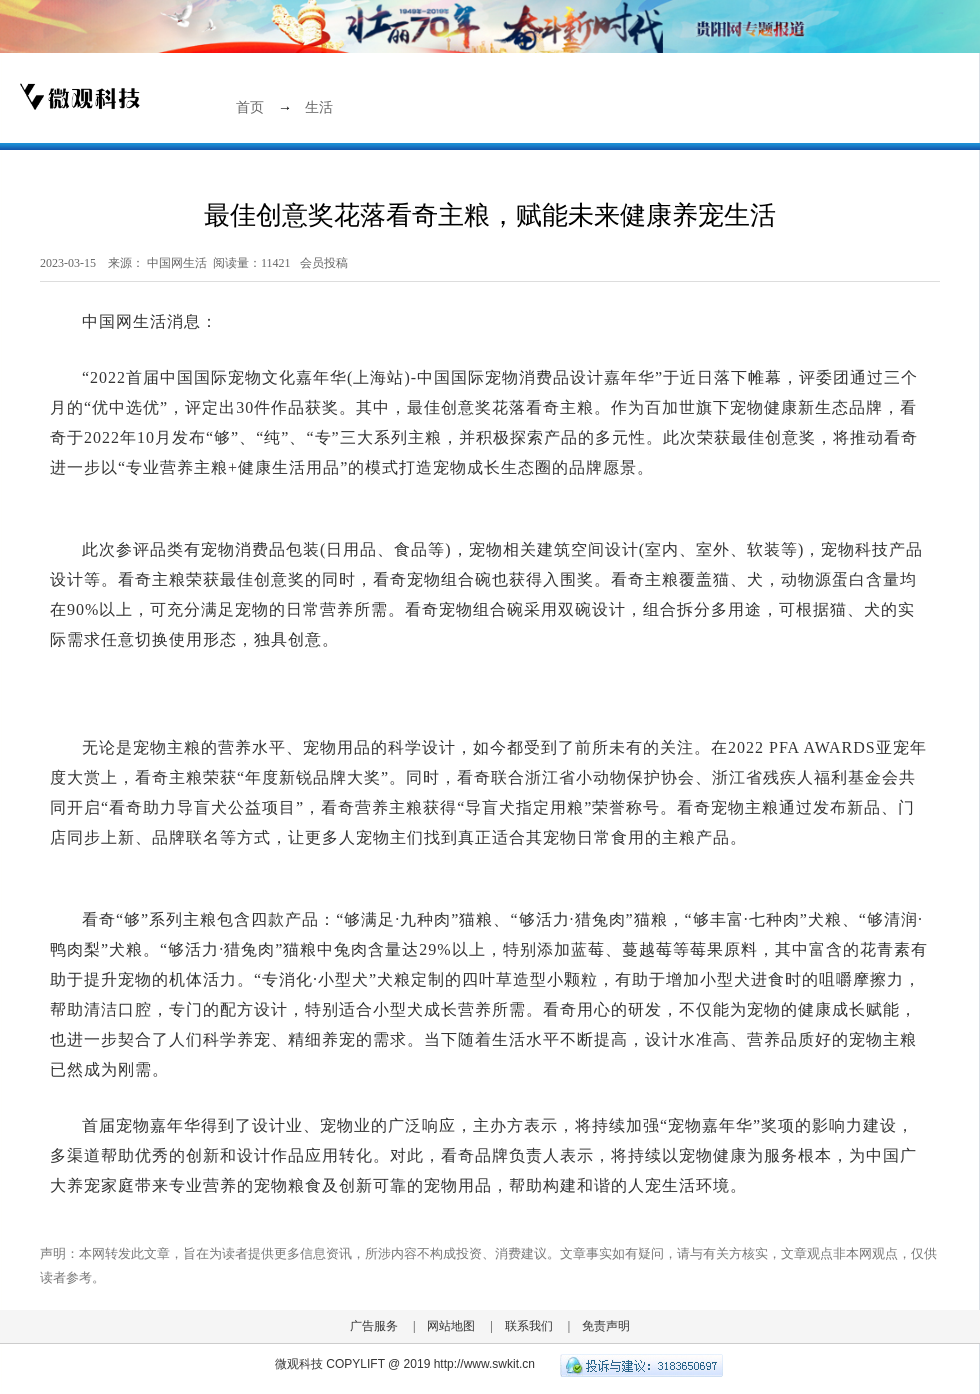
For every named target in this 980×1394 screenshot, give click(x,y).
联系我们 (529, 1326)
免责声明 (606, 1326)
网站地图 (451, 1326)
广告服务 (374, 1326)
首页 (250, 107)
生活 (319, 107)
